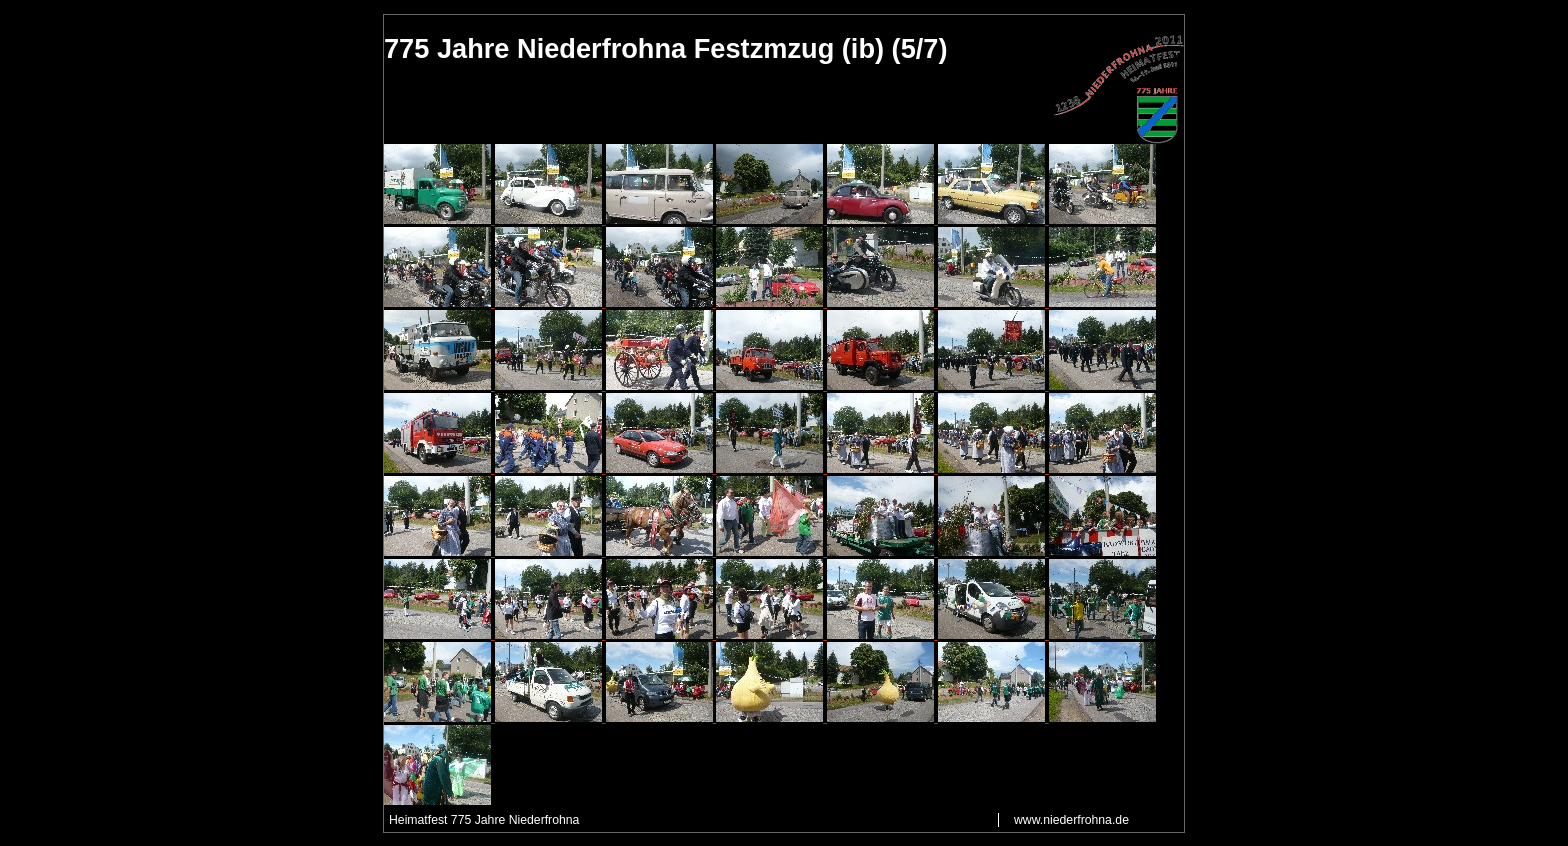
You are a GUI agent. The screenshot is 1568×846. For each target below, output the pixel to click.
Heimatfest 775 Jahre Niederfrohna (484, 820)
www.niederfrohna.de (1071, 820)
